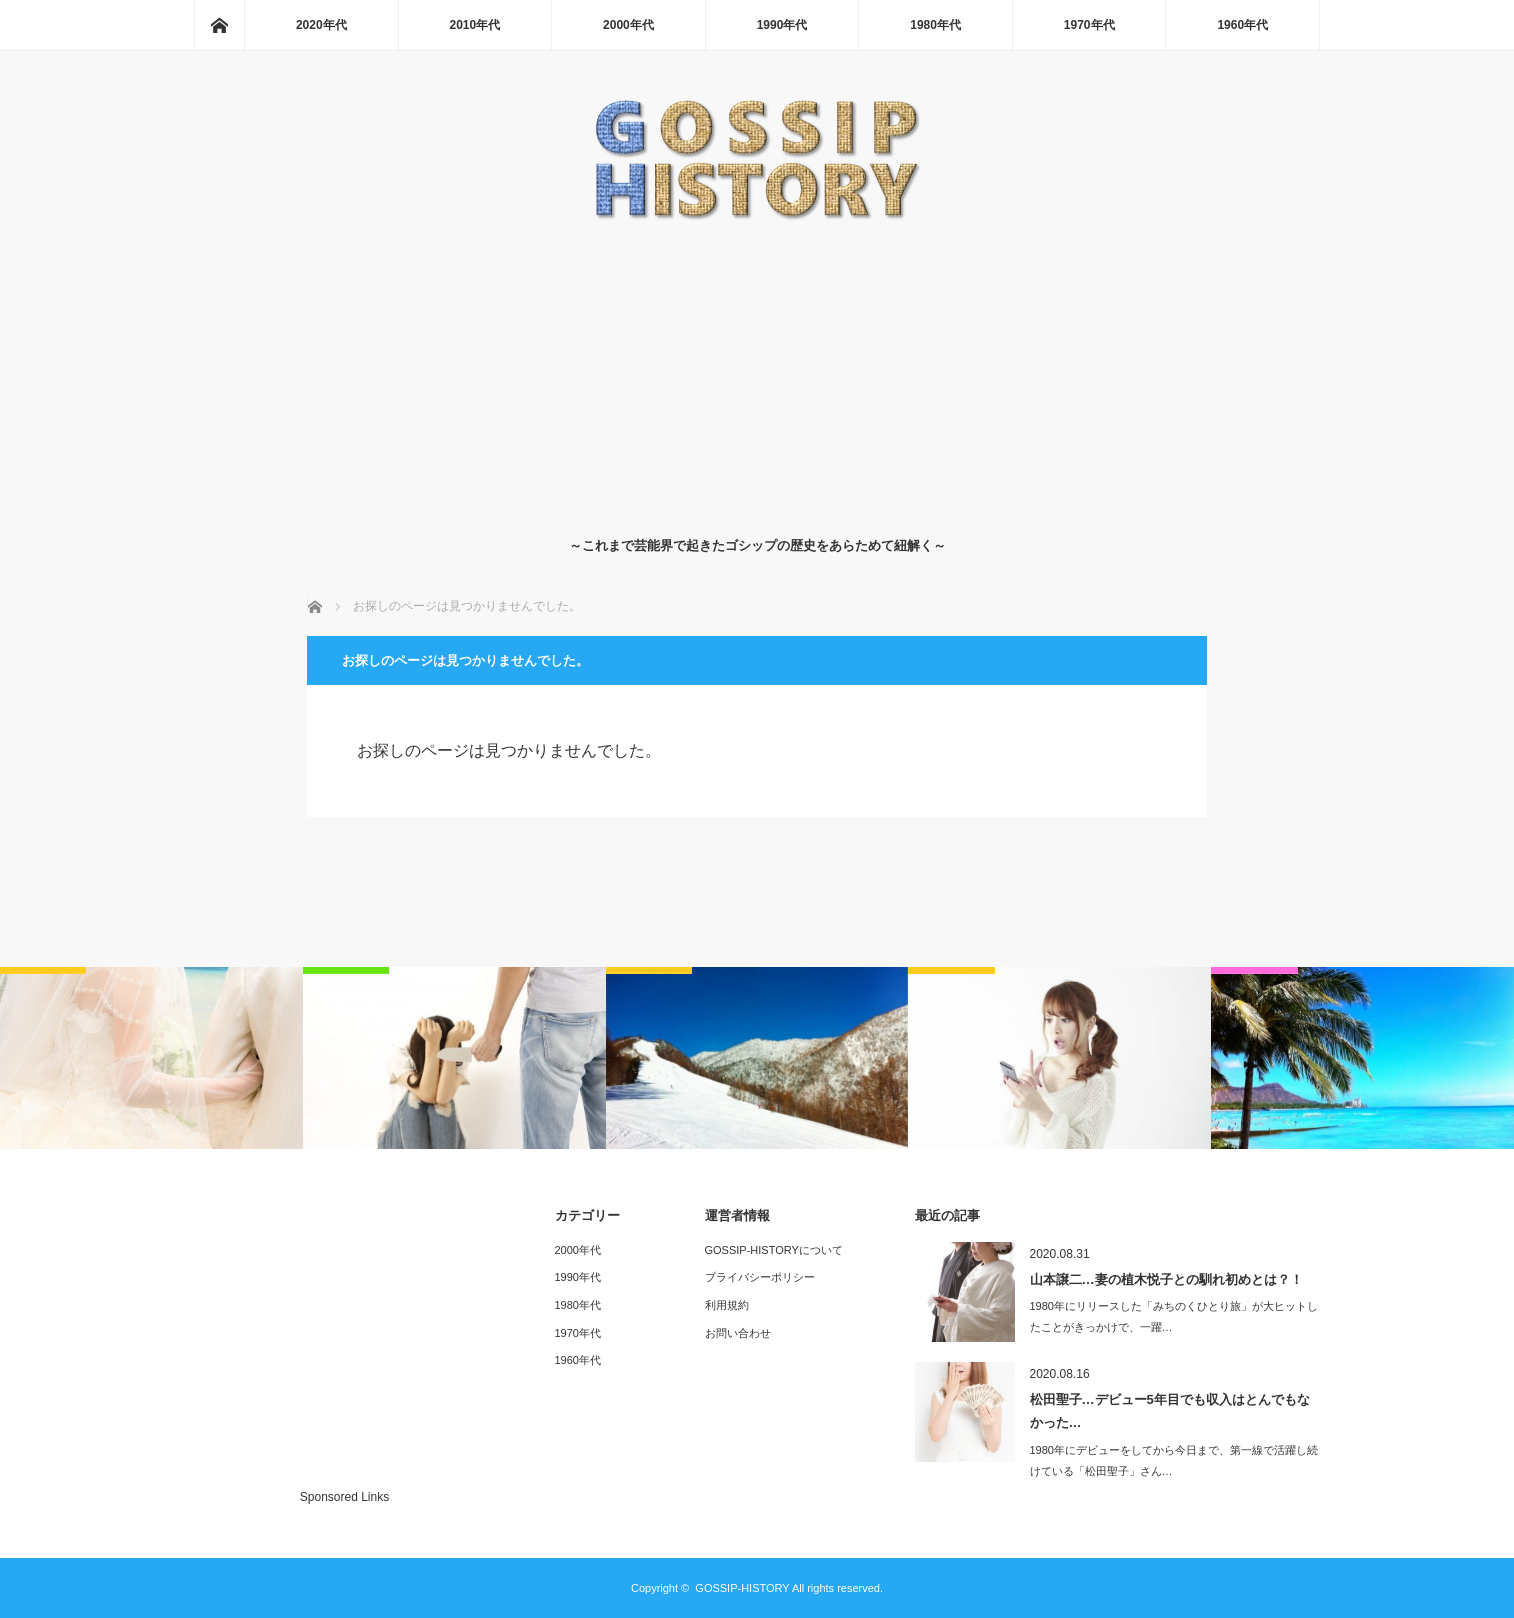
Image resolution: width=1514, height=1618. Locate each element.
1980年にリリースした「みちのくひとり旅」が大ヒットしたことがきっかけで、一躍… (1174, 1316)
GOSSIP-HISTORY (742, 1588)
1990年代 (782, 25)
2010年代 (475, 25)
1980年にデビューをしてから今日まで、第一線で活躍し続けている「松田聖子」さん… (1174, 1460)
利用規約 (727, 1305)
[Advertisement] (757, 374)
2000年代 (628, 25)
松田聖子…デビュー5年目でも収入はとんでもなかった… (1170, 1411)
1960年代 (1242, 25)
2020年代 (321, 25)
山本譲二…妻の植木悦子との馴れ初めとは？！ (1166, 1279)
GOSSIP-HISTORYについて (774, 1250)
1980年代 (935, 25)
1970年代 (1089, 25)
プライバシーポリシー (760, 1277)
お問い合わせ (738, 1333)
